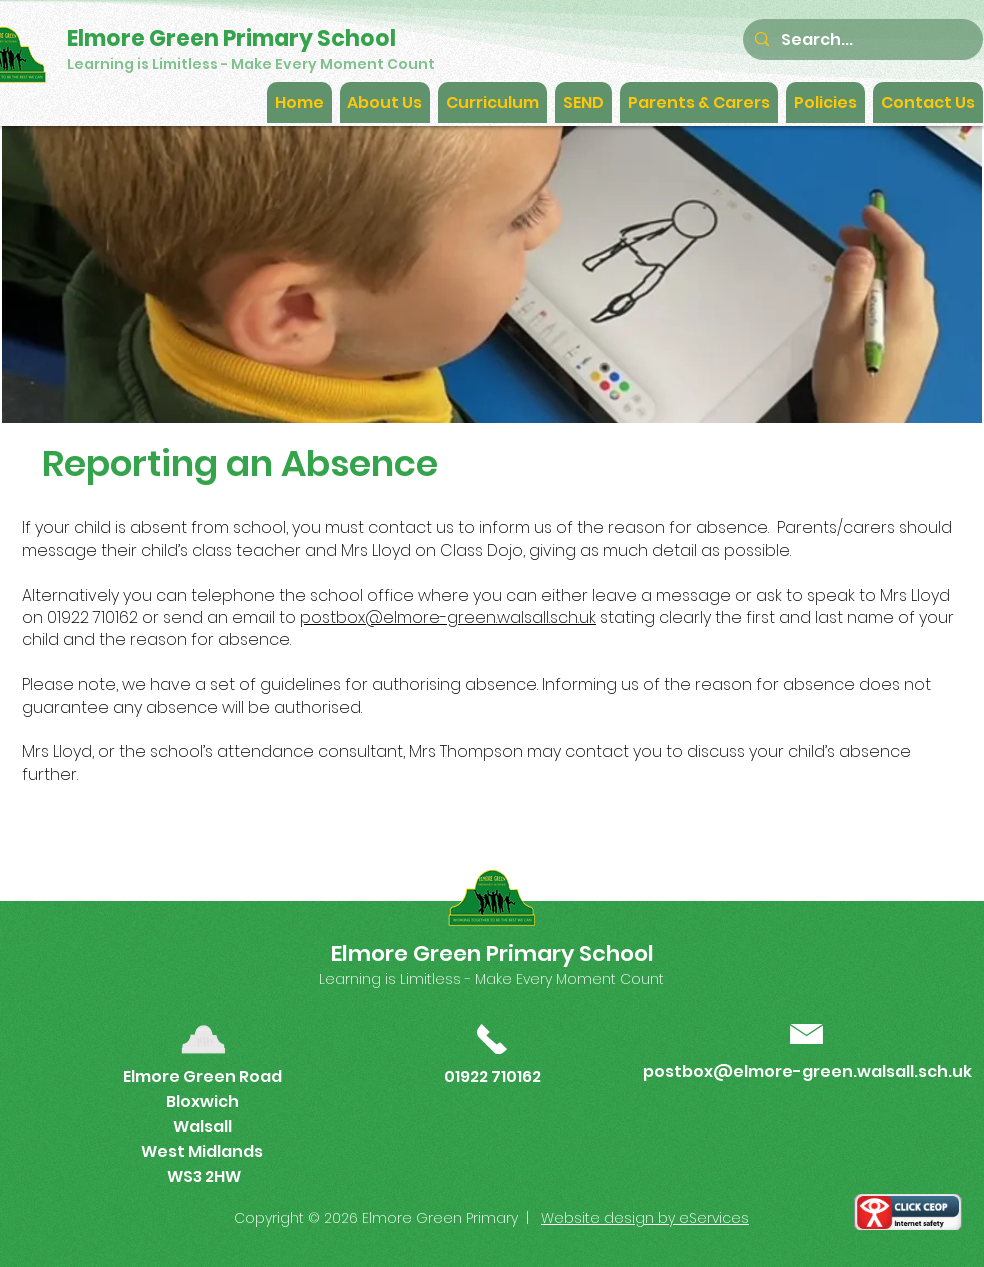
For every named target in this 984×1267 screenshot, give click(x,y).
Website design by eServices (645, 1218)
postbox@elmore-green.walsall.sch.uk (448, 617)
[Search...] (861, 39)
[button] (385, 102)
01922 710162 (492, 1076)
